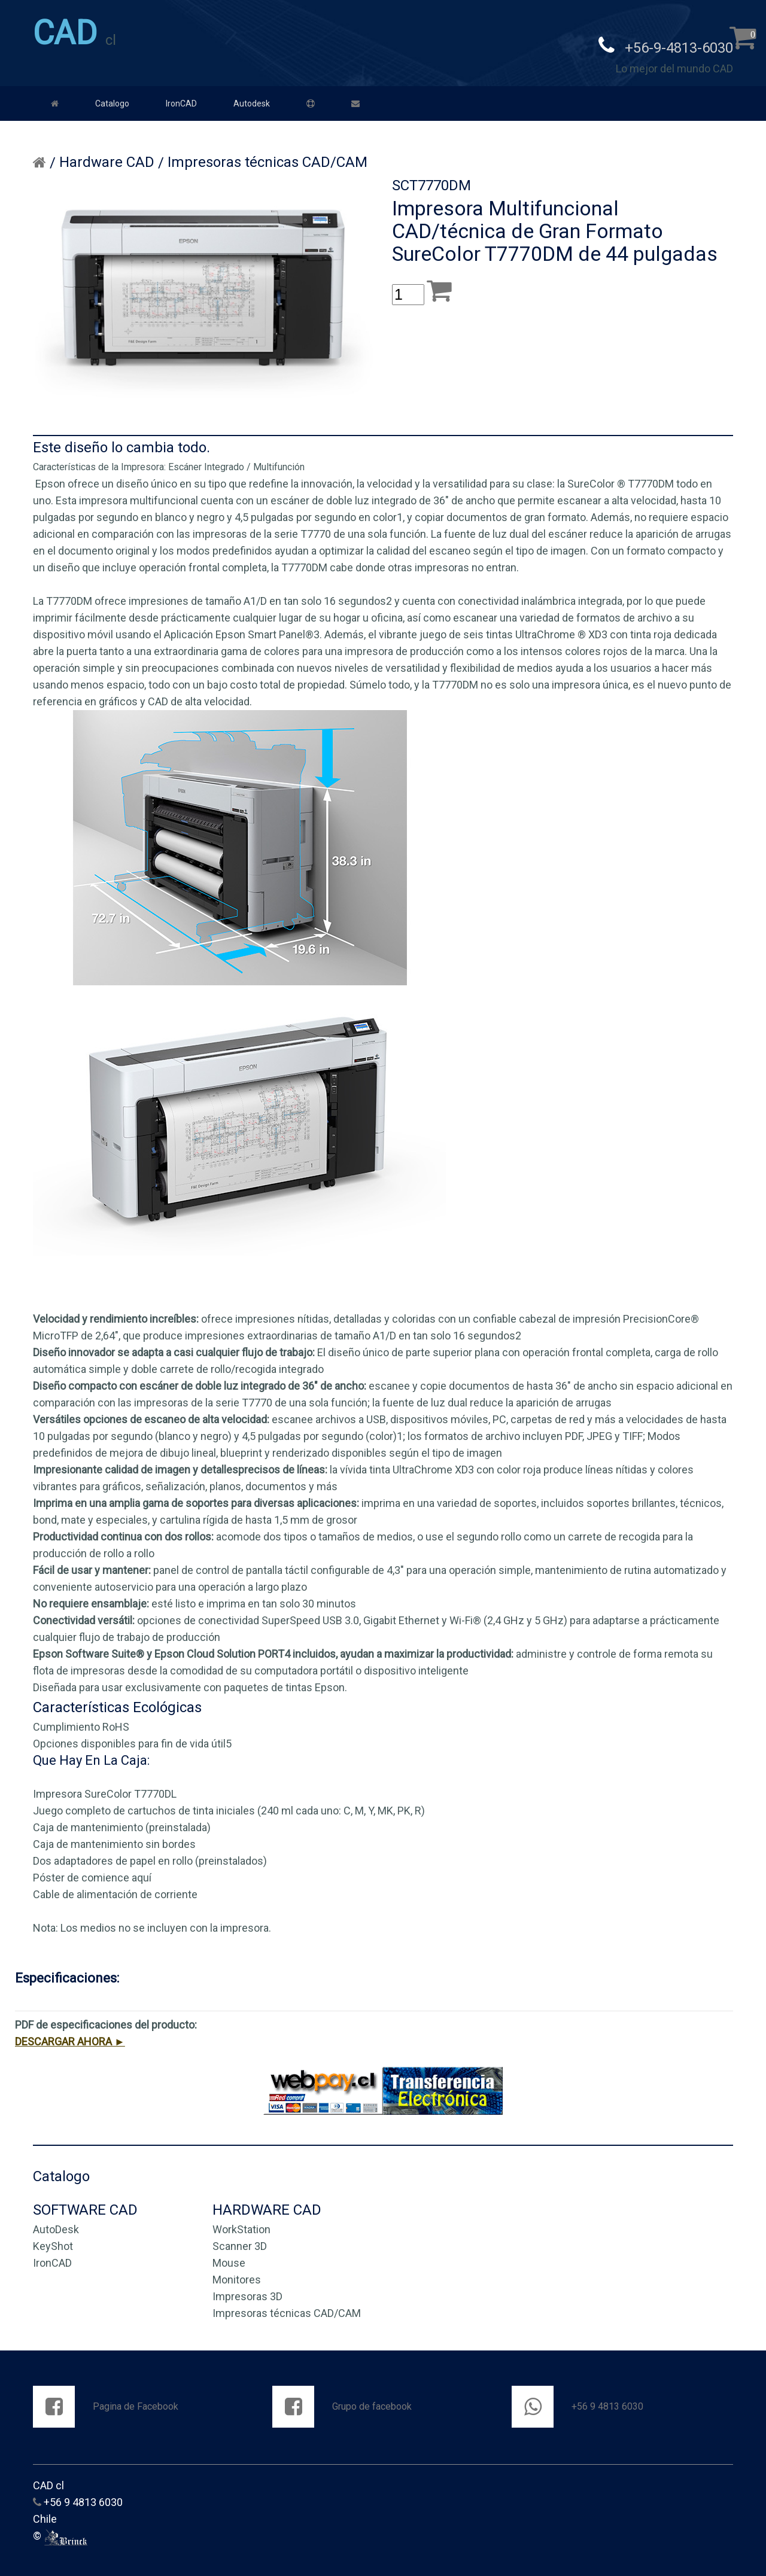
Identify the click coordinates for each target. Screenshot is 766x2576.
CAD (65, 33)
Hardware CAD (106, 158)
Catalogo (112, 99)
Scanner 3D (239, 2242)
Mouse (228, 2258)
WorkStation (241, 2225)
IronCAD (181, 99)
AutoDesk (56, 2225)
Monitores (236, 2275)
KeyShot (53, 2242)
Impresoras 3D (247, 2292)
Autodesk (251, 99)
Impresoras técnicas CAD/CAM (267, 158)
